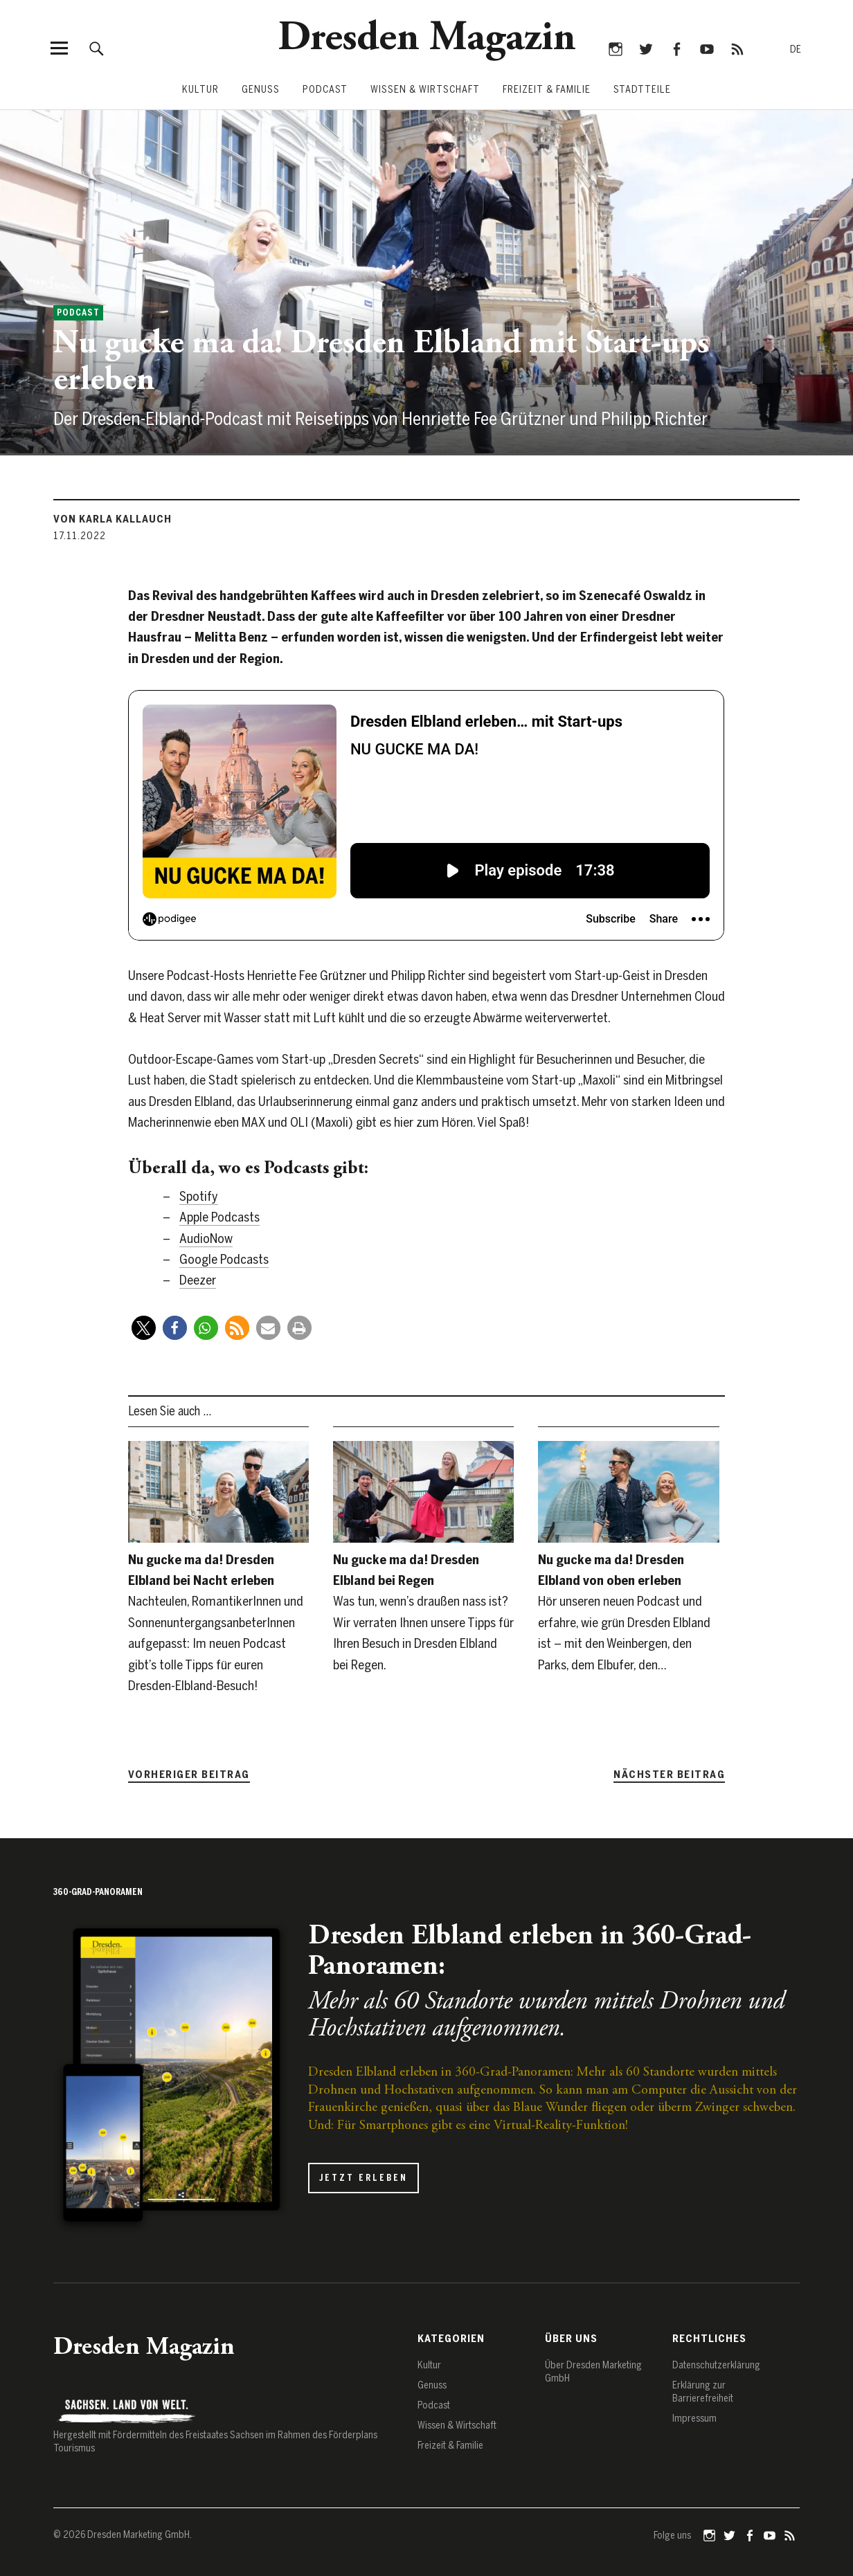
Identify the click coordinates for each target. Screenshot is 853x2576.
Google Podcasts (224, 1259)
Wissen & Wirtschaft (425, 90)
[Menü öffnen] (59, 48)
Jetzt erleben (363, 2178)
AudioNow (206, 1238)
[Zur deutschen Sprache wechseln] (795, 50)
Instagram (615, 48)
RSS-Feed (737, 48)
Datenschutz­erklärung (716, 2365)
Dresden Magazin (427, 39)
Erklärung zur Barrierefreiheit (702, 2391)
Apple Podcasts (219, 1217)
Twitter (645, 48)
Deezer (197, 1280)
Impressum (694, 2418)
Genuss (261, 90)
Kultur (200, 90)
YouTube (706, 48)
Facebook (676, 48)
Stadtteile (642, 90)
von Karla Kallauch (112, 519)
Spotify (198, 1196)
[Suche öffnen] (96, 48)
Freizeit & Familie (547, 90)
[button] (144, 1328)
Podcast (325, 90)
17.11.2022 (79, 535)
